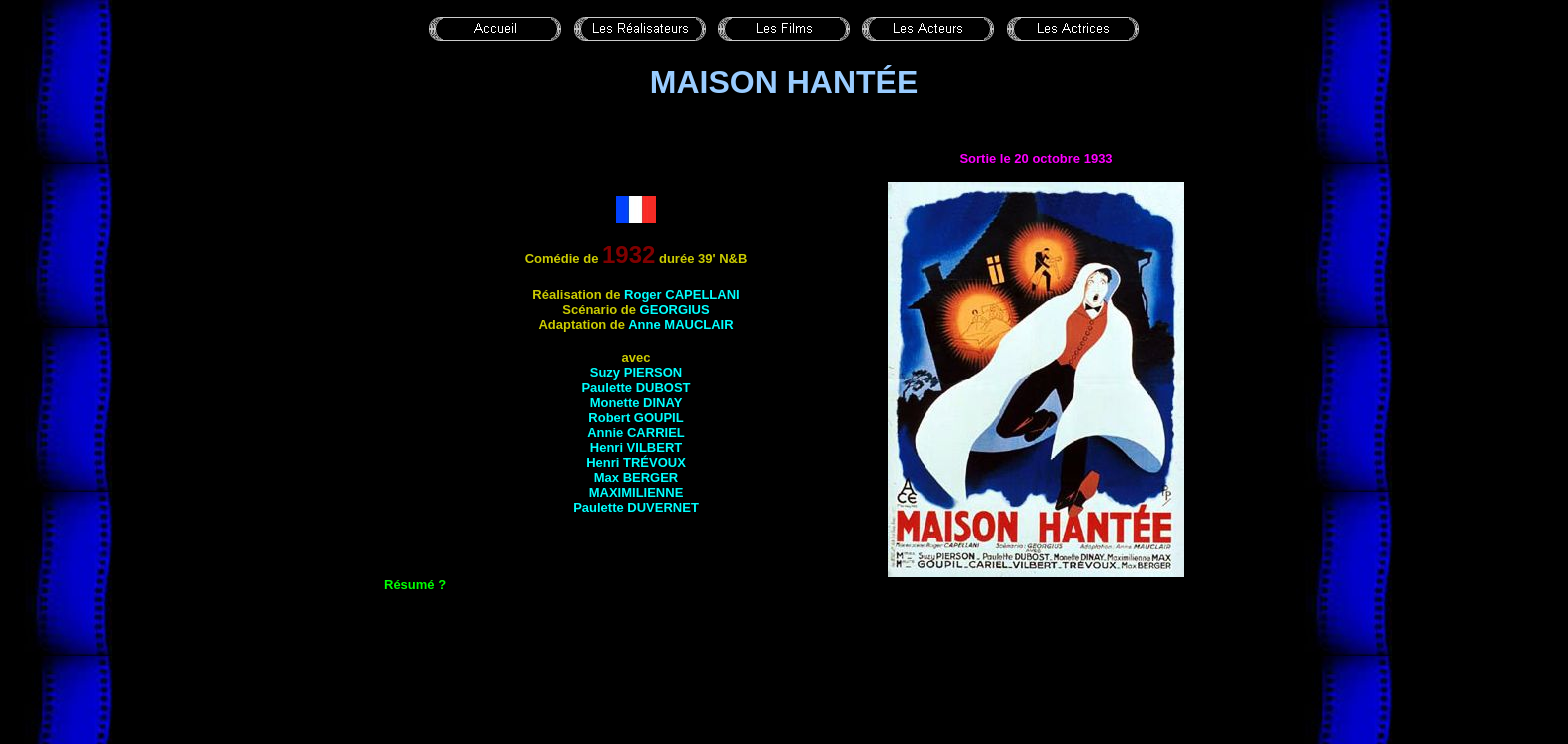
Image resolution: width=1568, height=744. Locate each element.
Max (636, 477)
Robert (635, 417)
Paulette (635, 387)
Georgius (675, 309)
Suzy (636, 372)
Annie (636, 432)
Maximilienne (636, 492)
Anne (680, 324)
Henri (636, 447)
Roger (682, 294)
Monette (636, 402)
